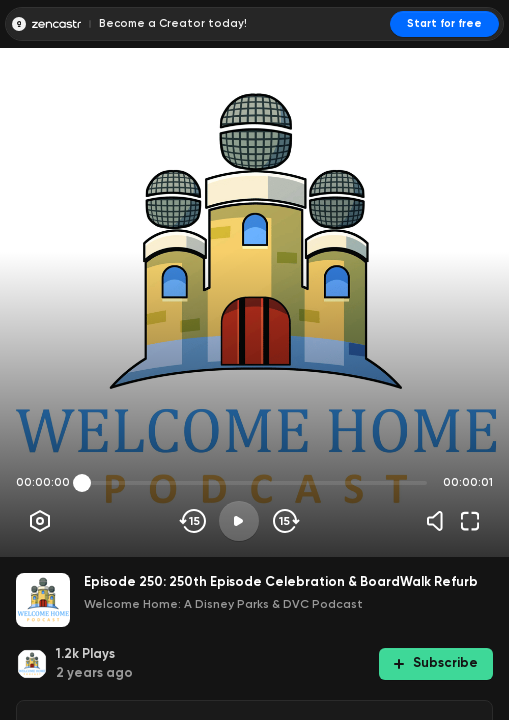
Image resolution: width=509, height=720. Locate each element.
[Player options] (40, 521)
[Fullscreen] (470, 521)
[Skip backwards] (193, 521)
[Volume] (440, 521)
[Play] (239, 521)
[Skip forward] (284, 521)
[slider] (82, 483)
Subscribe (436, 662)
